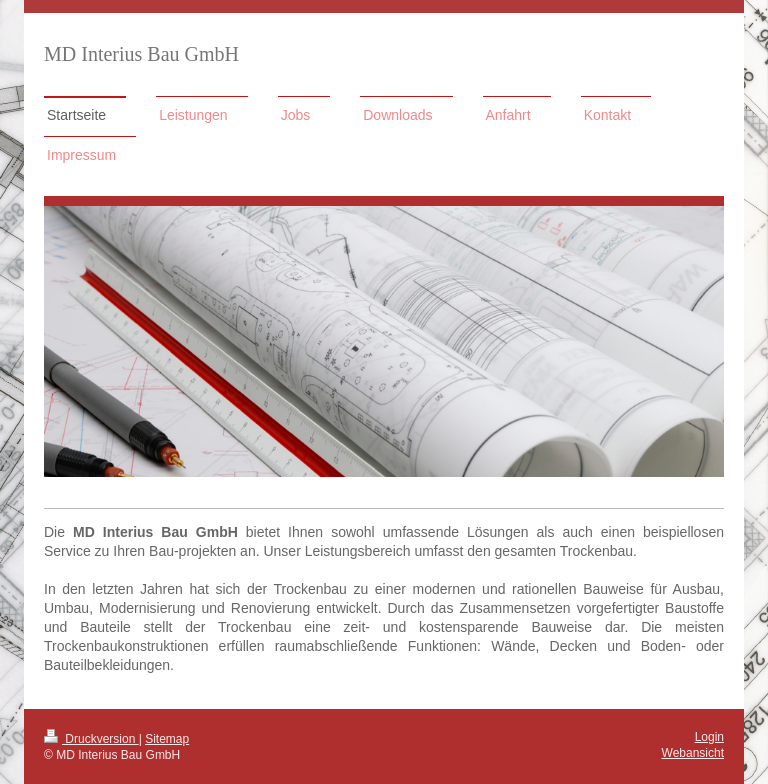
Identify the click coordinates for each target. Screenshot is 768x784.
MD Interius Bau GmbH (141, 54)
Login (709, 737)
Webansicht (693, 753)
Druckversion (91, 739)
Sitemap (167, 739)
